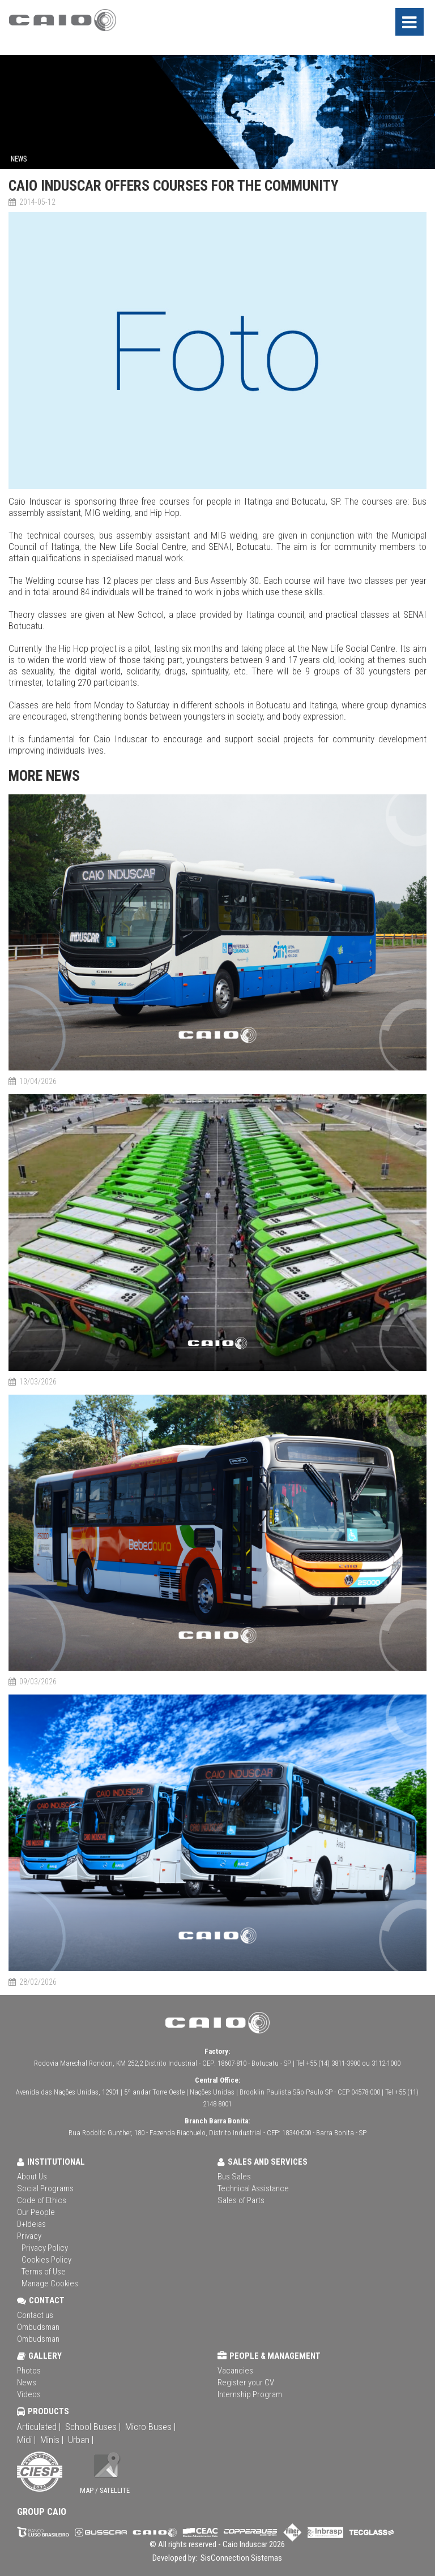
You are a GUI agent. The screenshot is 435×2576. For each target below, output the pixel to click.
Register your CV (246, 2382)
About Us (32, 2176)
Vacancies (235, 2371)
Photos (29, 2371)
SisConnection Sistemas (240, 2558)
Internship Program (250, 2394)
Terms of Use (44, 2272)
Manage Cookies (50, 2283)
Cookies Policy (46, 2260)
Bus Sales (234, 2176)
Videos (29, 2394)
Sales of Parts (241, 2200)
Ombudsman (38, 2327)
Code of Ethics (41, 2200)
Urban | (80, 2439)
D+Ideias (31, 2224)
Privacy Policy (45, 2248)
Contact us (35, 2315)
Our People (36, 2212)
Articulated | (39, 2426)
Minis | (51, 2439)
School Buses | (93, 2426)
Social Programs (45, 2188)
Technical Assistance (253, 2188)
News (26, 2382)
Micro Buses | (150, 2426)
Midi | (26, 2439)
